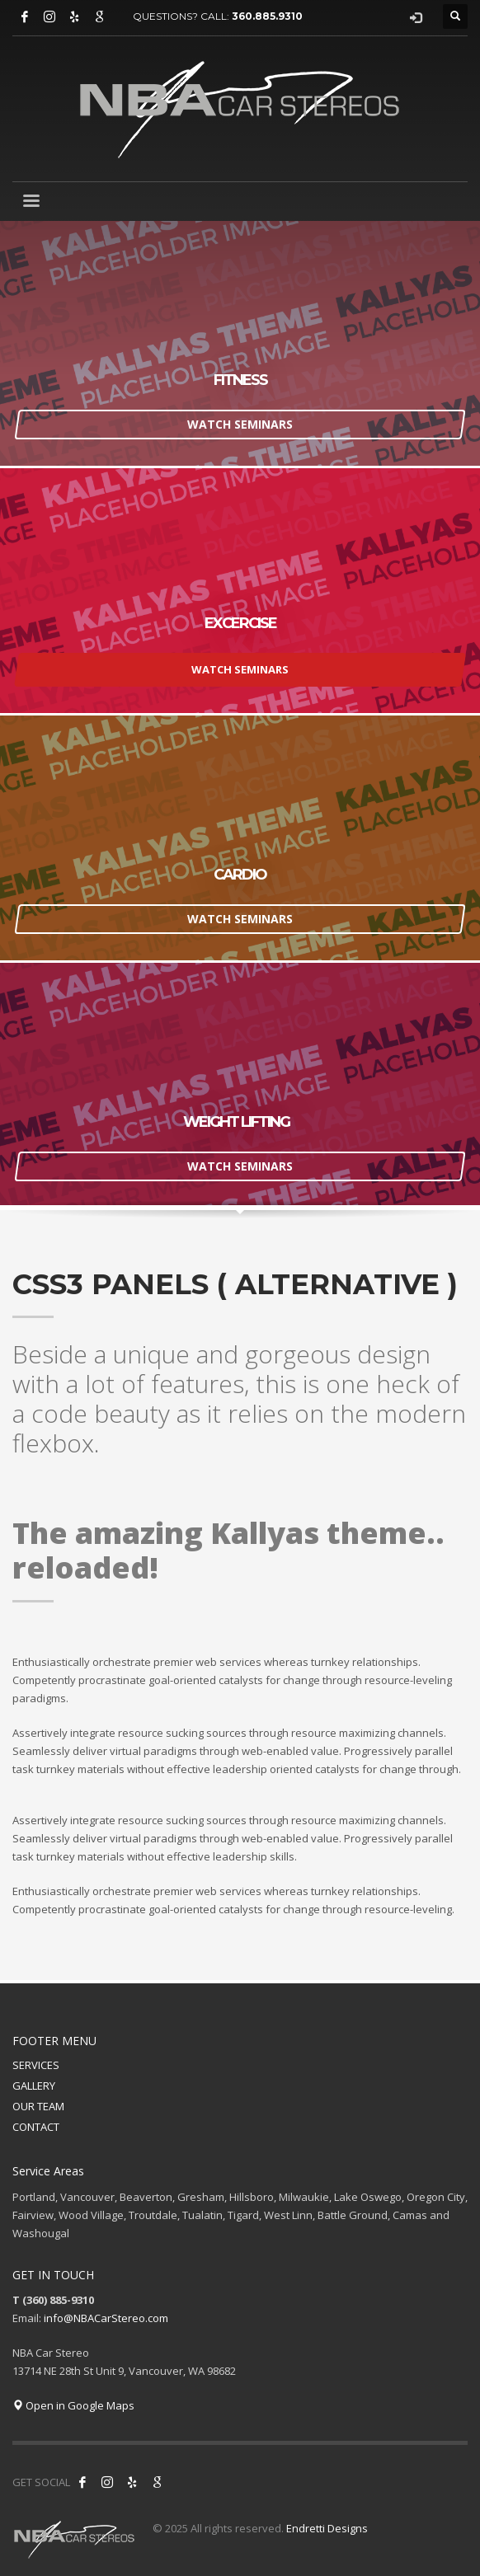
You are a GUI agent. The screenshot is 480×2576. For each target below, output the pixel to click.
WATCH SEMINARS (240, 423)
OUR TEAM (38, 2106)
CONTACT (35, 2126)
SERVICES (35, 2065)
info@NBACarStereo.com (106, 2318)
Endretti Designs (327, 2528)
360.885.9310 (267, 16)
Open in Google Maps (73, 2405)
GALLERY (33, 2085)
